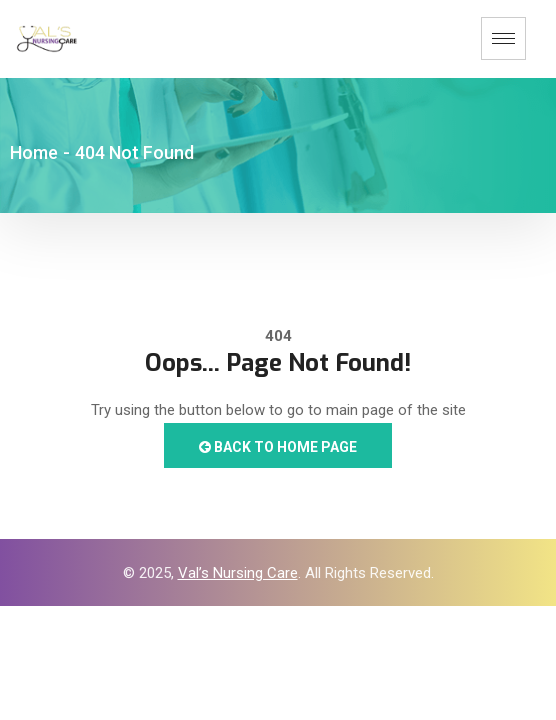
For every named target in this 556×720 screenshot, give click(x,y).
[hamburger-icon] (503, 38)
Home (34, 152)
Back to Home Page (278, 447)
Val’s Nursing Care (238, 573)
